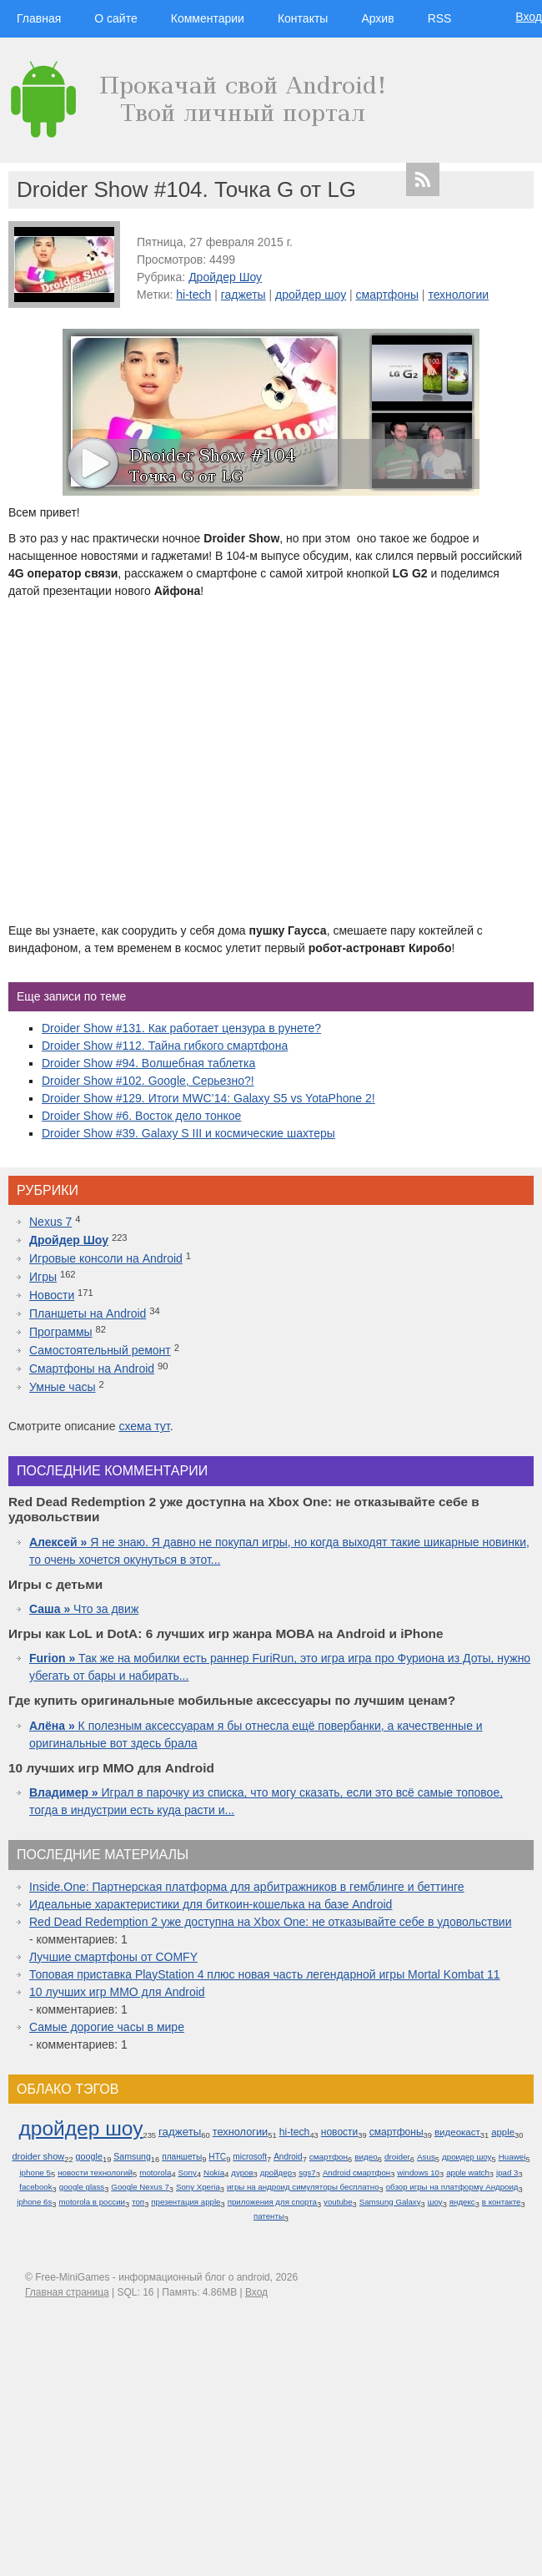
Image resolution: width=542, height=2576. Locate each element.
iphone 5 (35, 2172)
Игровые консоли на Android (106, 1258)
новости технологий (95, 2172)
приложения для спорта (272, 2201)
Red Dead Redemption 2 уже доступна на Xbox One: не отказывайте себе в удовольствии (270, 1921)
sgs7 (307, 2172)
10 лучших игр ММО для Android (117, 1992)
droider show (38, 2156)
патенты (268, 2216)
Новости (51, 1295)
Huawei (512, 2156)
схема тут (143, 1426)
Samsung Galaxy (390, 2201)
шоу (435, 2201)
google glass (81, 2186)
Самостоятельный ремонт (100, 1350)
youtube (338, 2201)
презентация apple (185, 2201)
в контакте (501, 2201)
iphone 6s (34, 2201)
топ (138, 2201)
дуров (242, 2172)
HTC (217, 2156)
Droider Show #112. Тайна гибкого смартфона (165, 1045)
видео (366, 2156)
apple (502, 2132)
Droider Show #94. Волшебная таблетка (148, 1063)
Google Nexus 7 (139, 2186)
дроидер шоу (467, 2156)
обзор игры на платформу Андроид (452, 2186)
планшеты (182, 2156)
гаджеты (243, 294)
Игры (43, 1276)
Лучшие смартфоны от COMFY (113, 1957)
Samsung (132, 2156)
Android (288, 2156)
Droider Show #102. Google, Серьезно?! (148, 1080)
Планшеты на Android (87, 1313)
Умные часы (62, 1387)
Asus (426, 2156)
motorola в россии (91, 2201)
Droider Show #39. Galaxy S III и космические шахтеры (188, 1133)
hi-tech (193, 294)
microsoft (250, 2156)
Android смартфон (356, 2172)
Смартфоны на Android (91, 1368)
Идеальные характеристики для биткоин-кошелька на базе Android (210, 1904)
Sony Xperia (198, 2186)
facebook (35, 2186)
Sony (187, 2172)
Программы (61, 1331)
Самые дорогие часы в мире (106, 2027)
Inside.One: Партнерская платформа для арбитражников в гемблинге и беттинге (246, 1886)
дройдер (276, 2172)
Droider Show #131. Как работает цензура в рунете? (181, 1028)
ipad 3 (507, 2172)
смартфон (328, 2156)
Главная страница (67, 2292)
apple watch (467, 2172)
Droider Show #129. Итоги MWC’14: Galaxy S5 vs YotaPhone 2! (208, 1098)
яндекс (462, 2201)
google (89, 2156)
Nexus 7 (50, 1221)
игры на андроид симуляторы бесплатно (303, 2186)
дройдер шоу (310, 294)
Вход (528, 16)
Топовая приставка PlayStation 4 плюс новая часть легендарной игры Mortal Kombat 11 (264, 1974)
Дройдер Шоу (225, 277)
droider (397, 2156)
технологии (458, 294)
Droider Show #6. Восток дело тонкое (141, 1115)
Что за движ (83, 1609)
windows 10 (418, 2172)
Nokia (213, 2172)
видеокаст (457, 2132)
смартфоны (387, 294)
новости (340, 2132)
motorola (155, 2172)
